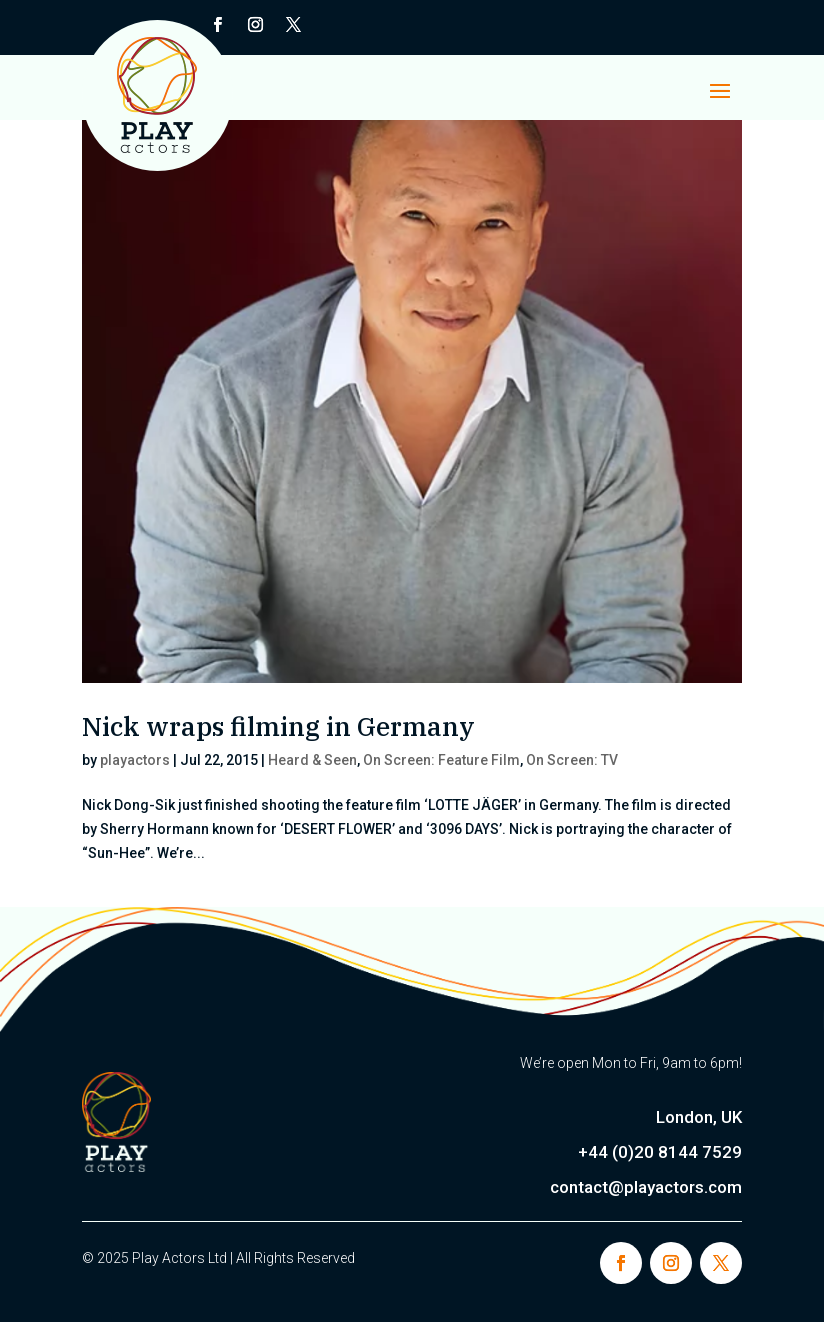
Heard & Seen (312, 760)
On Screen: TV (572, 760)
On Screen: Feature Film (441, 760)
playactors (135, 760)
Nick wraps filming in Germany (278, 726)
